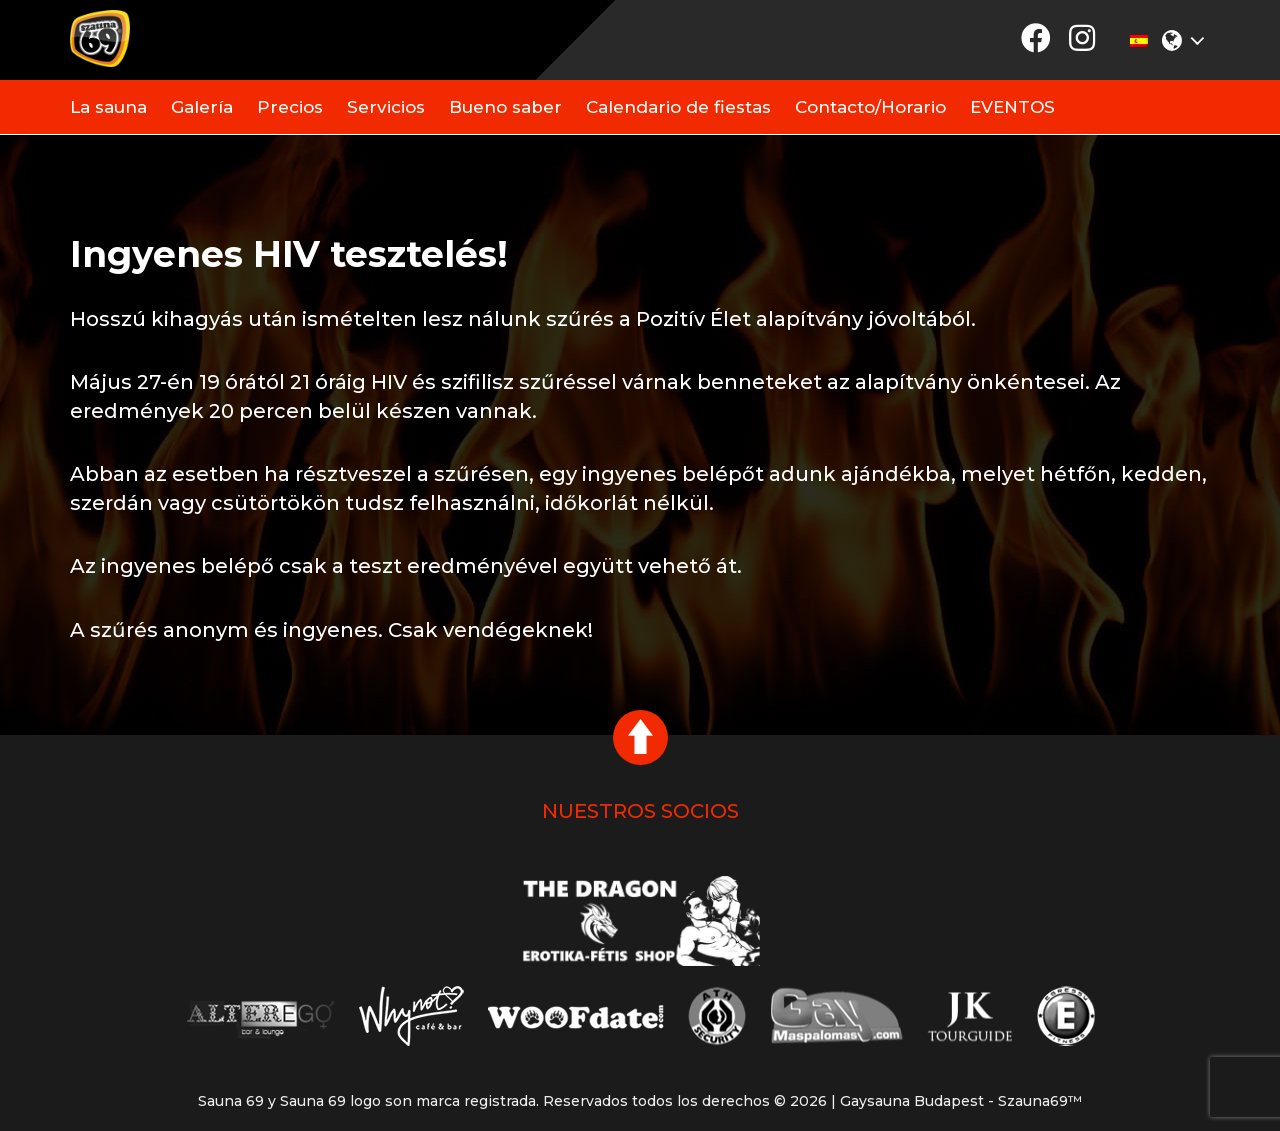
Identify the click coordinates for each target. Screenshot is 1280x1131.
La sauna (108, 107)
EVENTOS (1012, 107)
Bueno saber (505, 107)
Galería (202, 107)
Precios (290, 107)
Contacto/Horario (870, 107)
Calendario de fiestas (678, 107)
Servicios (386, 107)
